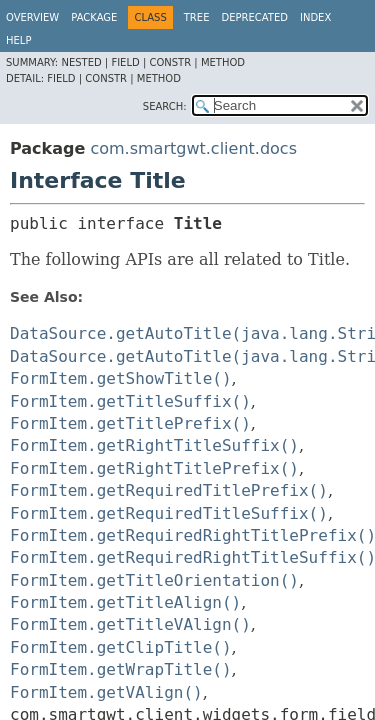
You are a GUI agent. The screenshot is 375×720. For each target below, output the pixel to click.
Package (94, 17)
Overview (32, 17)
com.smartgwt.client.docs (193, 148)
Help (18, 40)
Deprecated (254, 17)
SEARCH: (165, 106)
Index (315, 17)
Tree (197, 17)
